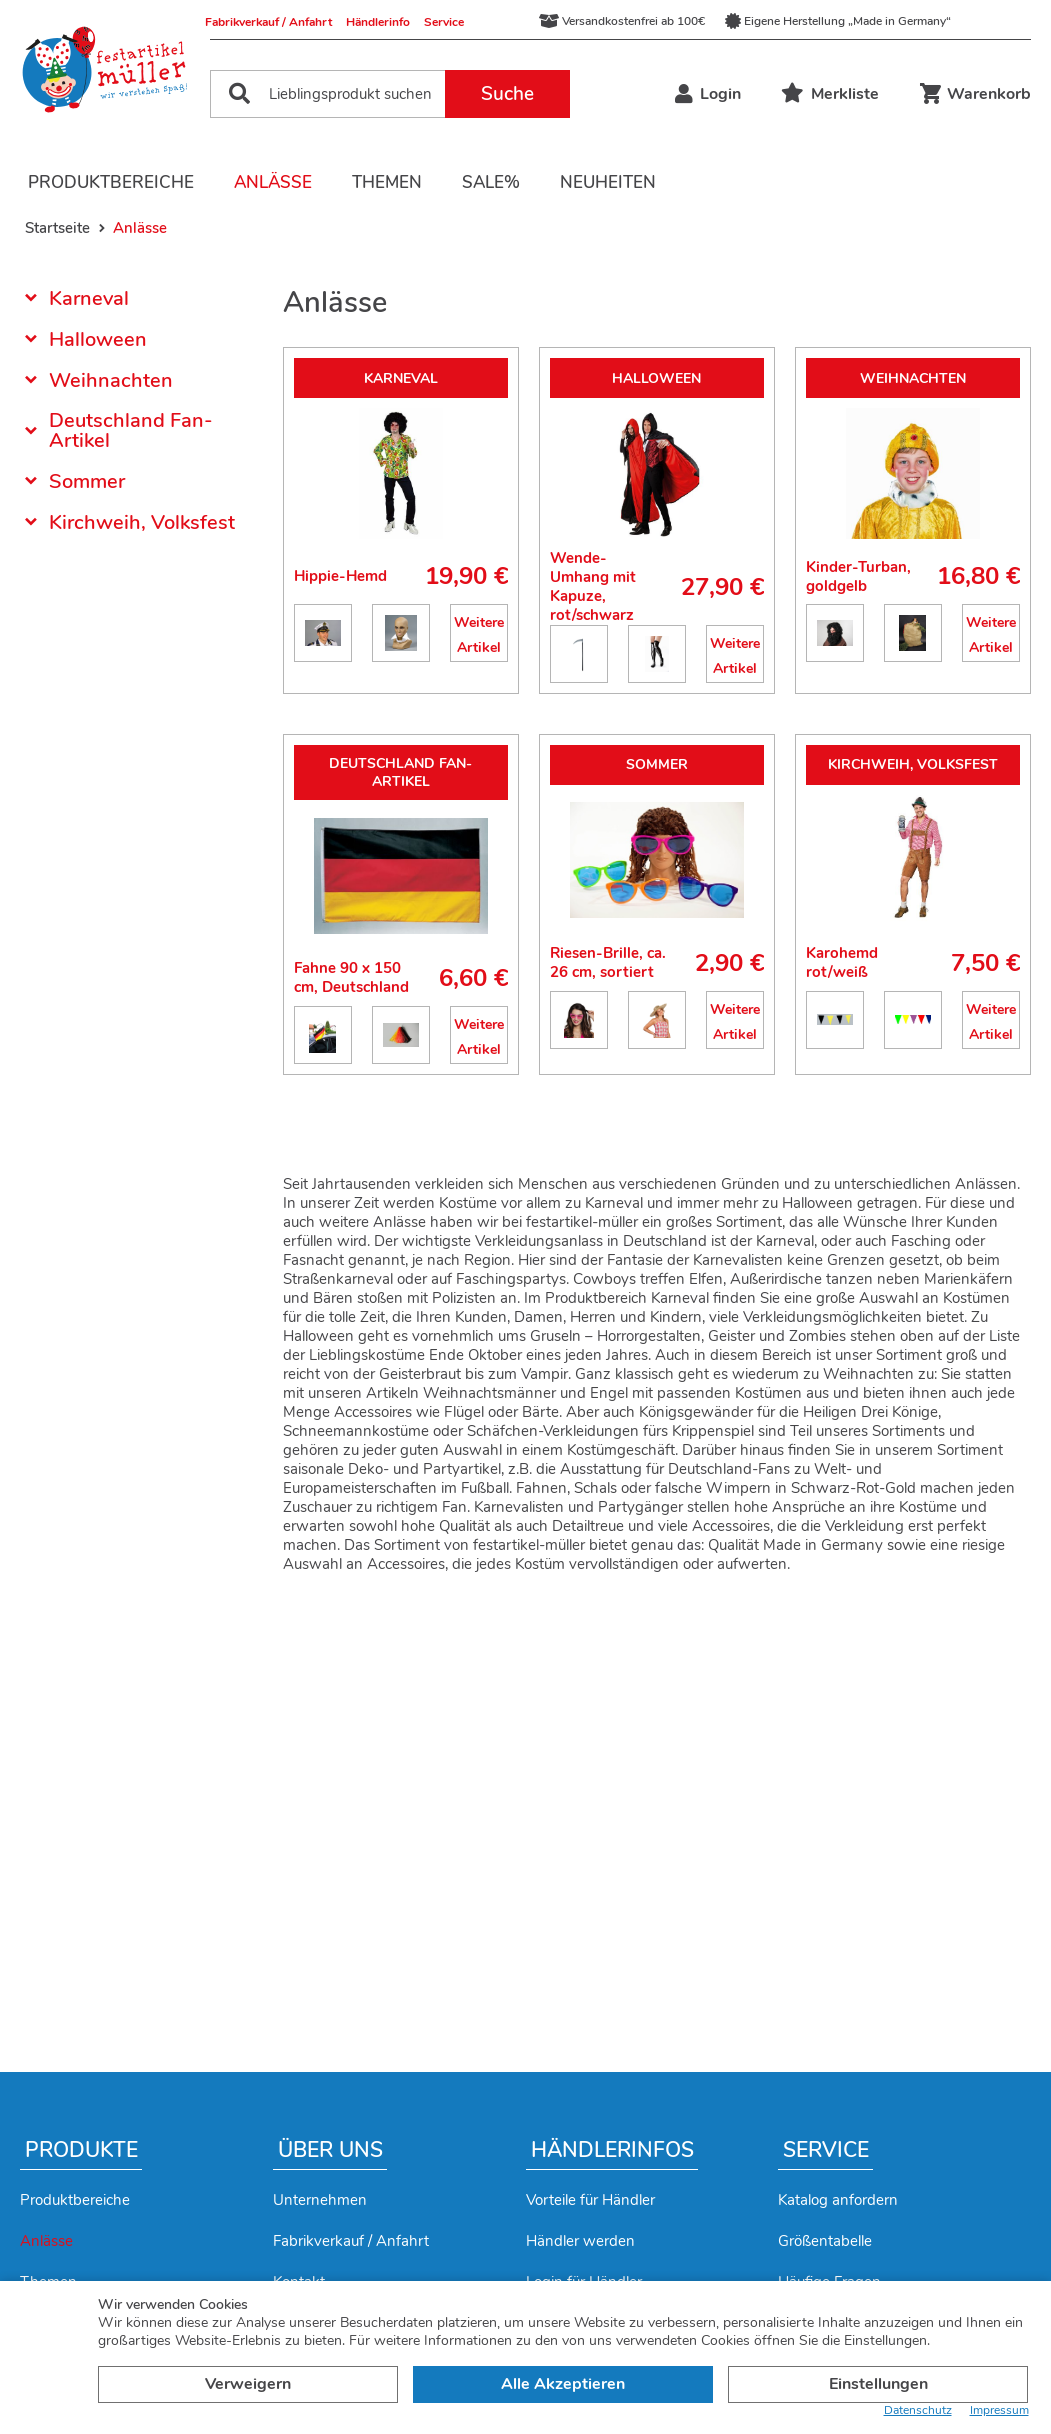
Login (708, 94)
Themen (387, 182)
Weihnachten (111, 380)
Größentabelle (825, 2241)
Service (444, 22)
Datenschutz (918, 2410)
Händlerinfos (612, 2150)
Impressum (999, 2410)
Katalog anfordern (838, 2200)
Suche (507, 94)
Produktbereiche (111, 182)
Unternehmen (320, 2200)
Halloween (98, 339)
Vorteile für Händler (590, 2200)
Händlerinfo (378, 22)
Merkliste (830, 94)
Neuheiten (608, 182)
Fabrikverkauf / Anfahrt (268, 22)
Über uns (330, 2150)
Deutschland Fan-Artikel (131, 430)
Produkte (81, 2150)
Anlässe (273, 182)
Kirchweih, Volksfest (142, 522)
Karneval (89, 300)
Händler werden (580, 2241)
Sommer (87, 481)
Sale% (491, 182)
